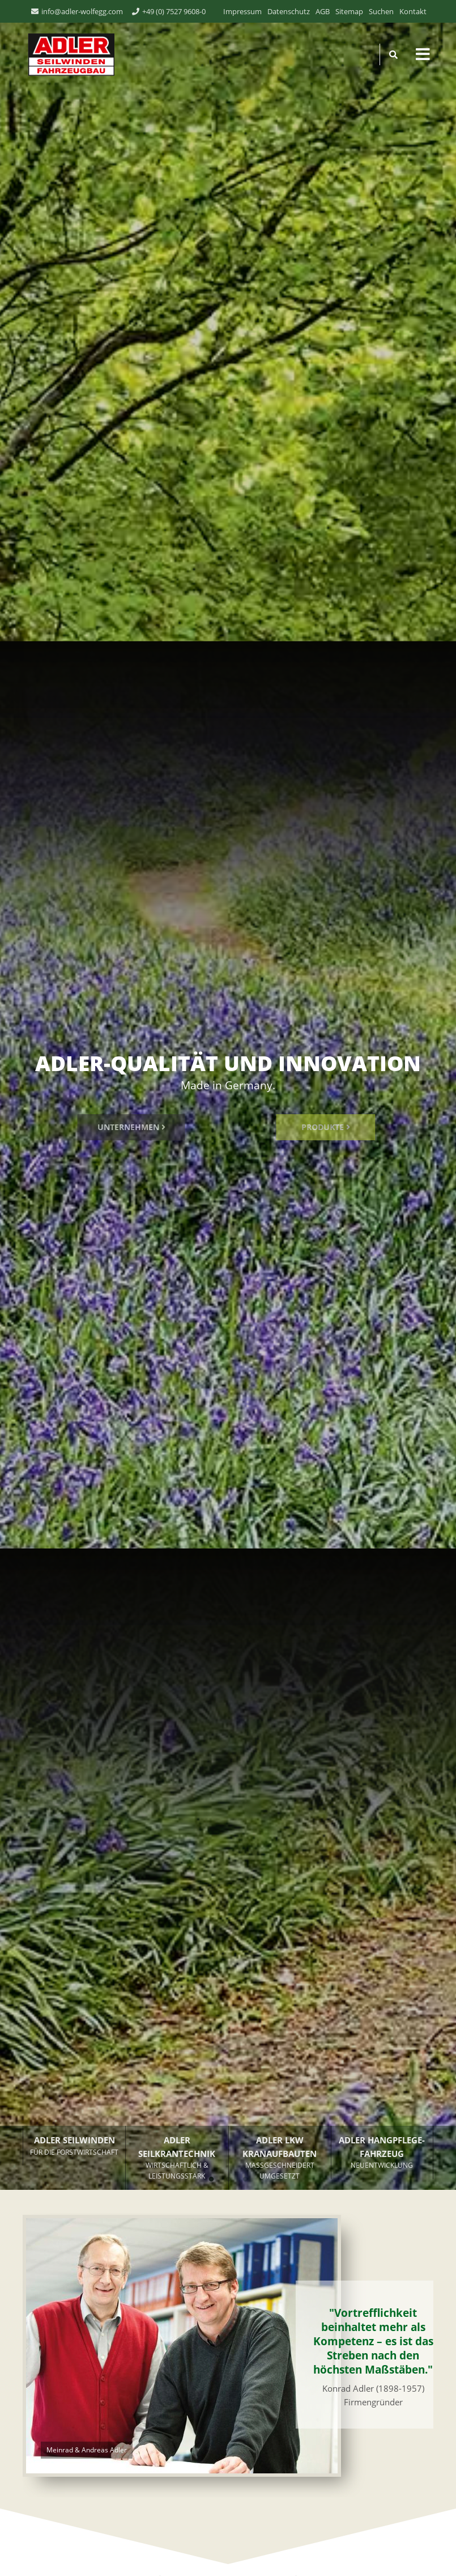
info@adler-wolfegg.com (82, 11)
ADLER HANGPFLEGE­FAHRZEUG (382, 2152)
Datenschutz (288, 11)
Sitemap (349, 11)
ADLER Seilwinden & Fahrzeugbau (68, 54)
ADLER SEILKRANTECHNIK (177, 2157)
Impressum (242, 11)
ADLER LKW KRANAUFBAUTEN (280, 2157)
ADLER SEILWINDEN (74, 2146)
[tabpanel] (228, 1095)
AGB (323, 11)
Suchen (381, 11)
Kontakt (413, 11)
